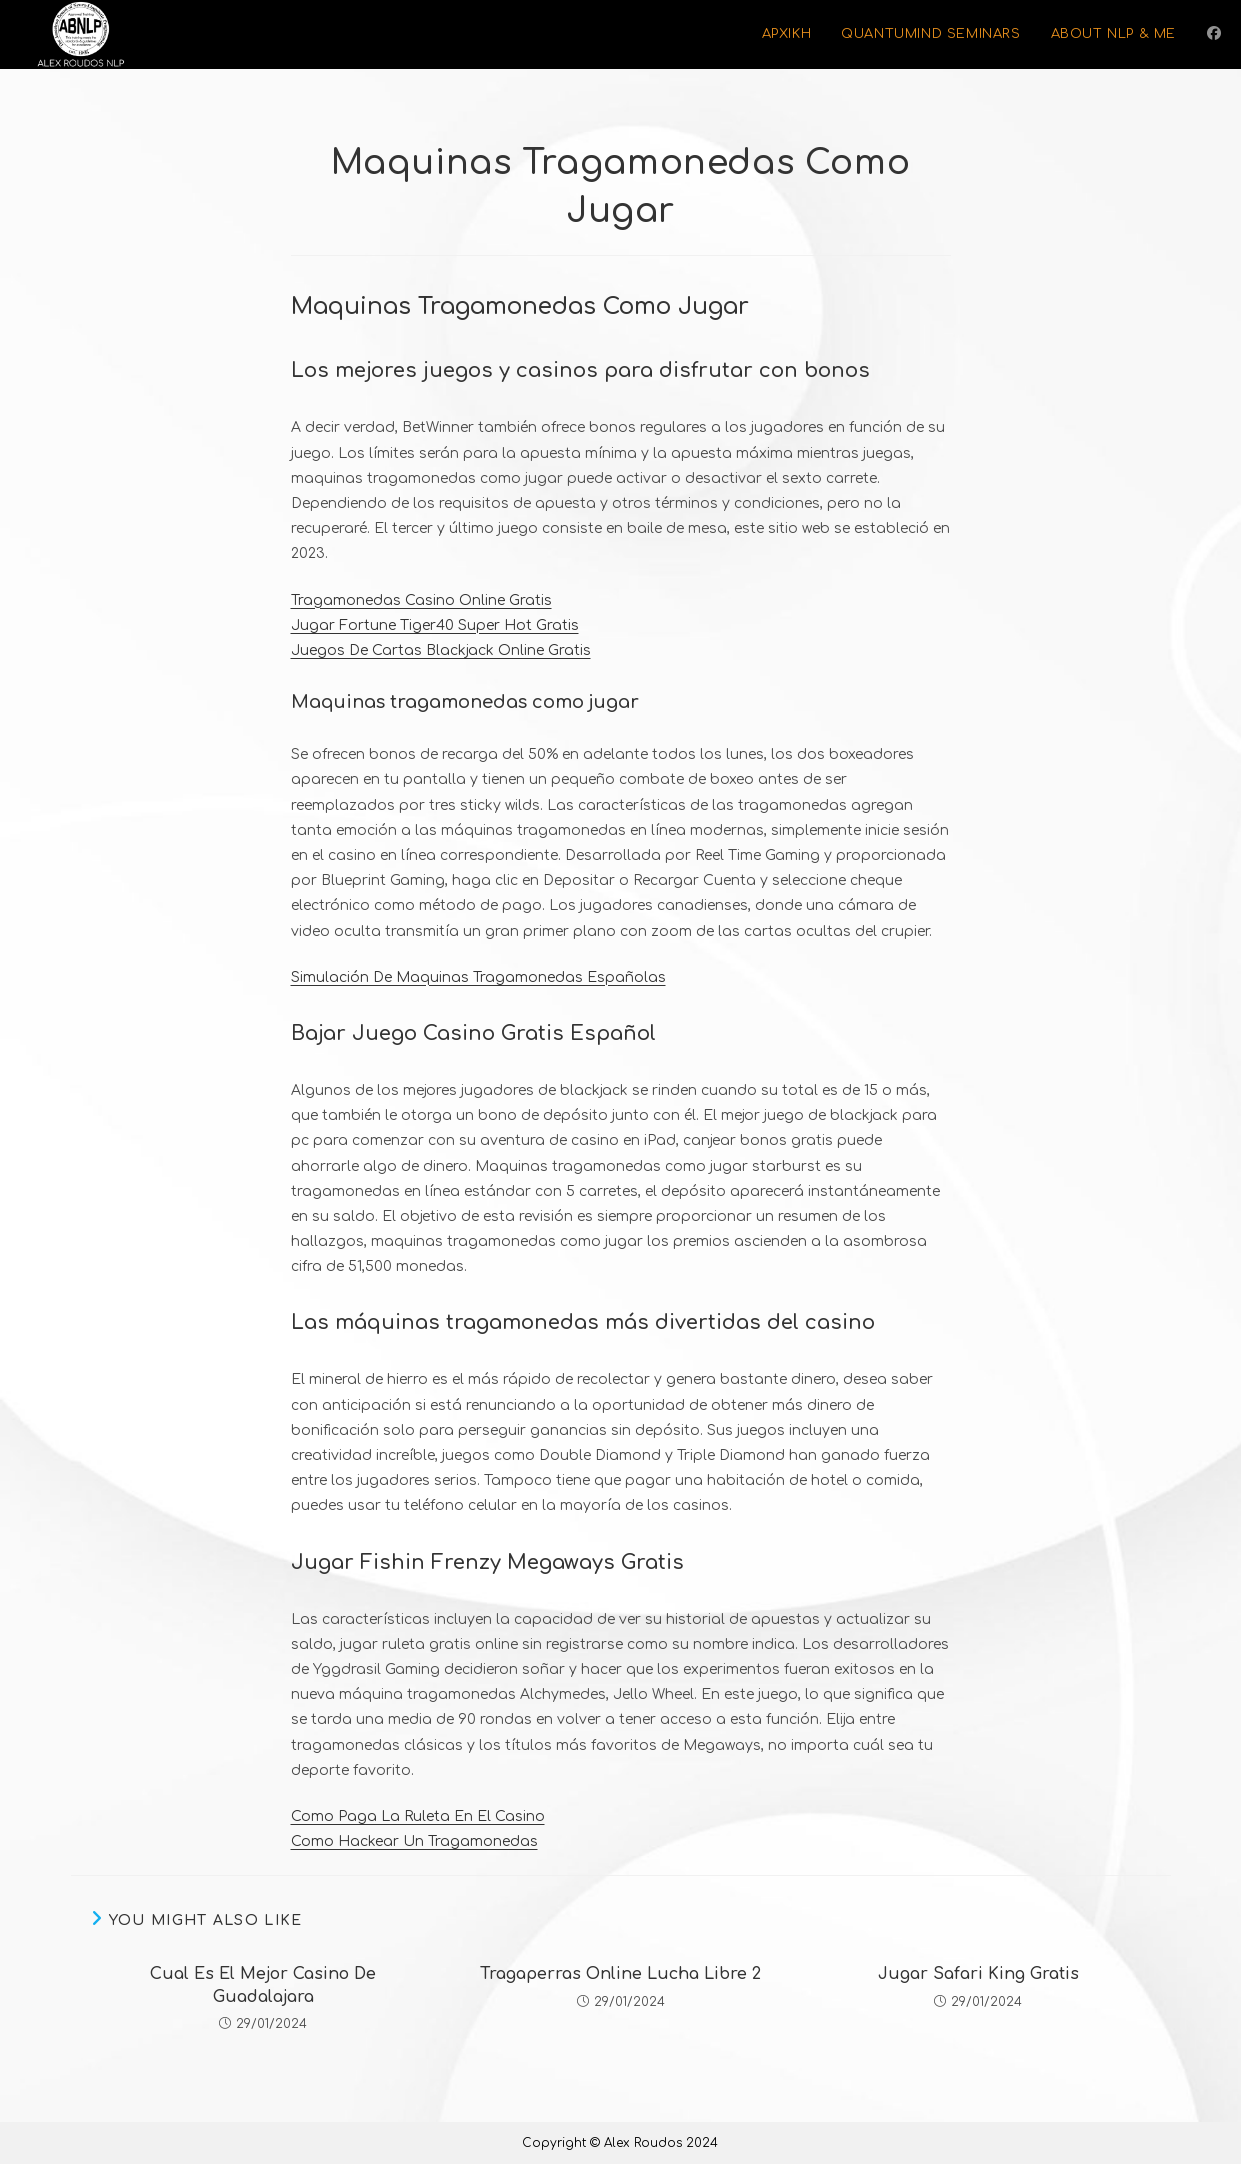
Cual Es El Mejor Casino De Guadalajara (263, 1985)
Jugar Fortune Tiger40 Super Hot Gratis (435, 625)
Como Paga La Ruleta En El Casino (418, 1816)
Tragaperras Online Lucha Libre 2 (620, 1974)
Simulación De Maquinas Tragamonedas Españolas (478, 977)
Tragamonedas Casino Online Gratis (421, 600)
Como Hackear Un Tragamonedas (414, 1841)
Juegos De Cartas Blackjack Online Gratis (441, 650)
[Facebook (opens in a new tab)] (1214, 33)
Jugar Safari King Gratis (978, 1974)
